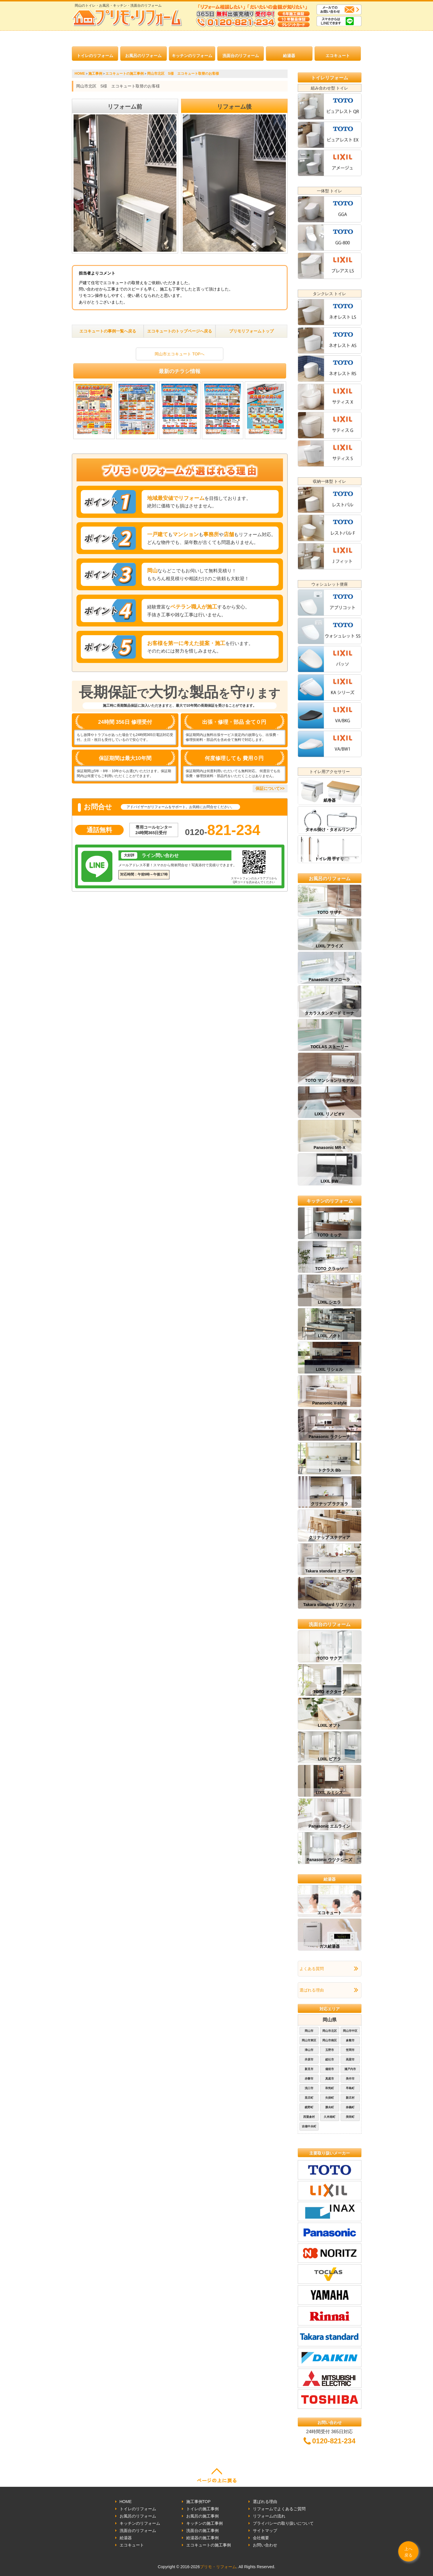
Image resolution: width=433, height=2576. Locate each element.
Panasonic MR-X (330, 1147)
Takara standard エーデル (329, 1571)
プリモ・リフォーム (218, 2566)
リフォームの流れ (269, 2516)
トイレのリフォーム (95, 55)
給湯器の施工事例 (202, 2537)
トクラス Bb (329, 1470)
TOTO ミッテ (329, 1235)
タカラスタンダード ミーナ (330, 1013)
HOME (126, 2501)
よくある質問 (311, 1968)
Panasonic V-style (329, 1403)
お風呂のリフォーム (143, 55)
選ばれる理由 (311, 1990)
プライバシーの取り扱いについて (283, 2523)
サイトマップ (265, 2530)
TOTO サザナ (329, 912)
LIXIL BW (329, 1181)
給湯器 (289, 55)
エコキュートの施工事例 (208, 2545)
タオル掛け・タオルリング (329, 829)
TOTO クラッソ (329, 1268)
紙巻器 (330, 800)
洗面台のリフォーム (240, 55)
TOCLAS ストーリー (329, 1046)
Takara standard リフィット (329, 1604)
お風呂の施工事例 (202, 2516)
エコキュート (338, 55)
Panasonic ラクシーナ (329, 1436)
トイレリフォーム (329, 77)
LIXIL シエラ (329, 1302)
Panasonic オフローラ (329, 979)
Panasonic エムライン (329, 1826)
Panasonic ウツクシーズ (329, 1859)
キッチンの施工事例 (204, 2523)
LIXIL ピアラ (329, 1759)
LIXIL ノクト (329, 1335)
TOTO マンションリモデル (329, 1080)
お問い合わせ (265, 2545)
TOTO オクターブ (329, 1691)
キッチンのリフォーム (192, 55)
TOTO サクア (329, 1658)
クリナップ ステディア (329, 1537)
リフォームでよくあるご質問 (279, 2508)
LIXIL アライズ (329, 946)
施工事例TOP (198, 2501)
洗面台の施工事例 (202, 2530)
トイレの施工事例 (202, 2508)
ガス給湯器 (329, 1946)
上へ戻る (408, 2551)
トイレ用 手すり (329, 858)
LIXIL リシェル (329, 1369)
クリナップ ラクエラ (329, 1503)
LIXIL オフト (329, 1725)
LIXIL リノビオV (329, 1114)
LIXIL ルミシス (329, 1792)
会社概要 (261, 2537)
